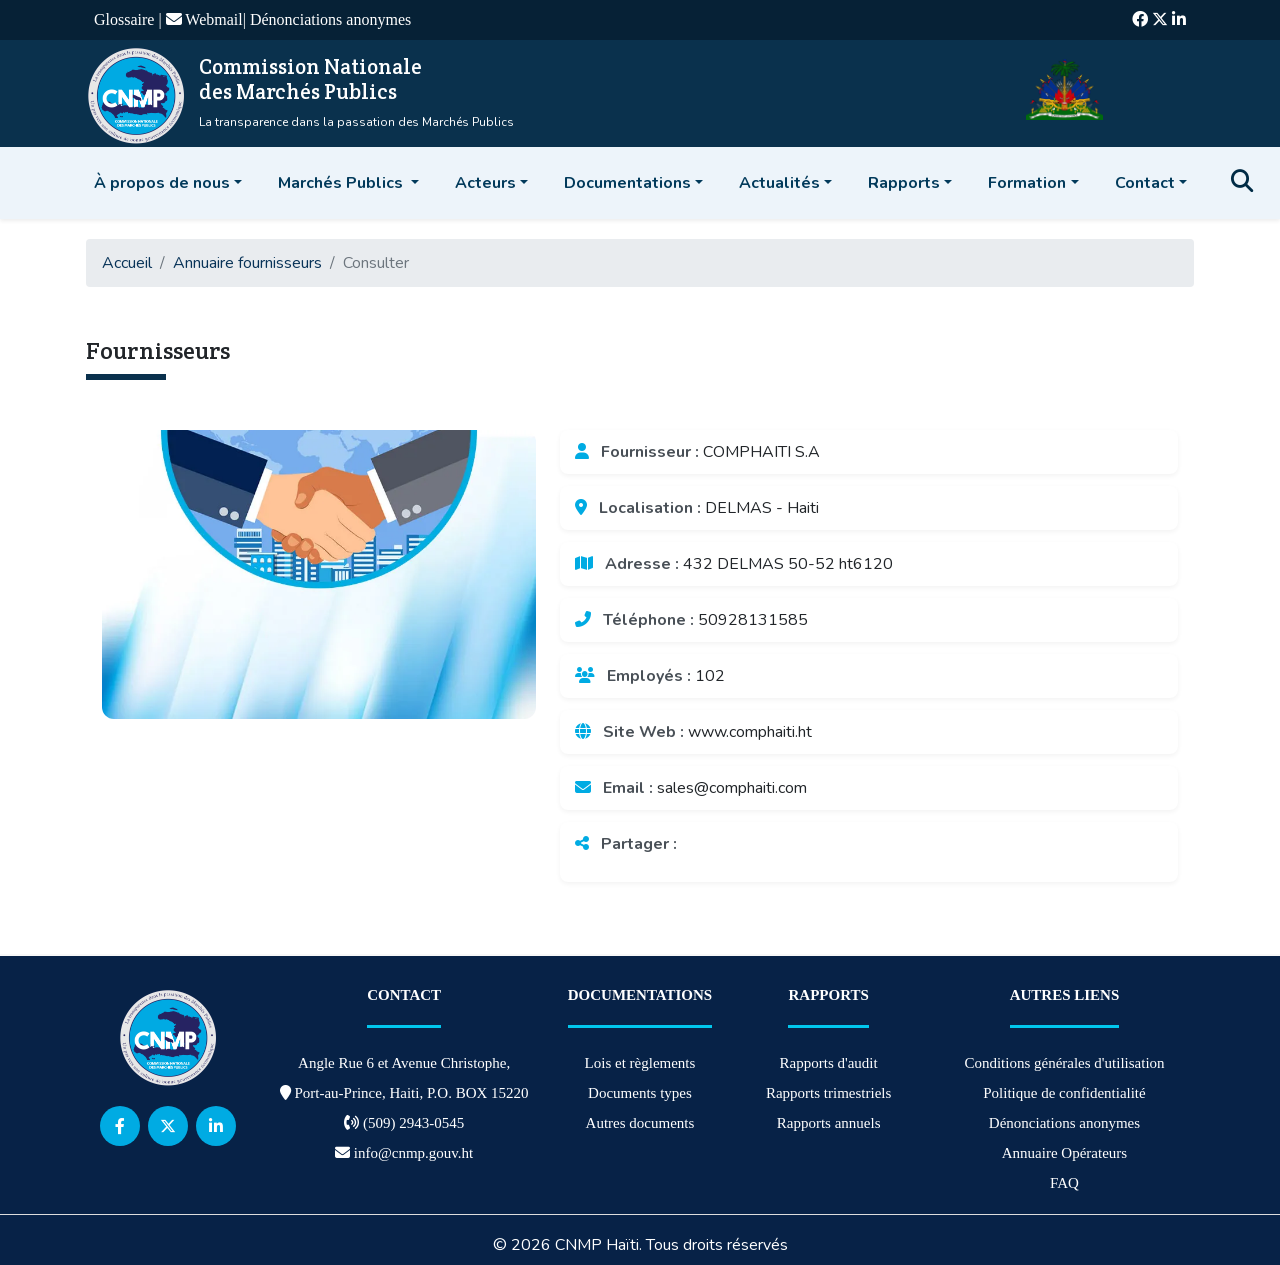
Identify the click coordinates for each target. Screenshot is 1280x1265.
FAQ (1064, 1183)
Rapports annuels (829, 1123)
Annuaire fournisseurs (247, 263)
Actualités (779, 183)
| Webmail (200, 19)
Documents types (640, 1093)
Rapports (904, 183)
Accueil (127, 263)
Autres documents (640, 1123)
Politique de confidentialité (1064, 1093)
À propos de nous (162, 183)
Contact (1145, 183)
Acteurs (485, 183)
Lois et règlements (640, 1063)
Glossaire (126, 19)
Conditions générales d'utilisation (1064, 1063)
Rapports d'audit (829, 1063)
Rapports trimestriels (828, 1093)
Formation (1027, 183)
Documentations (627, 183)
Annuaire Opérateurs (1064, 1153)
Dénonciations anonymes (330, 19)
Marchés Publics (342, 183)
